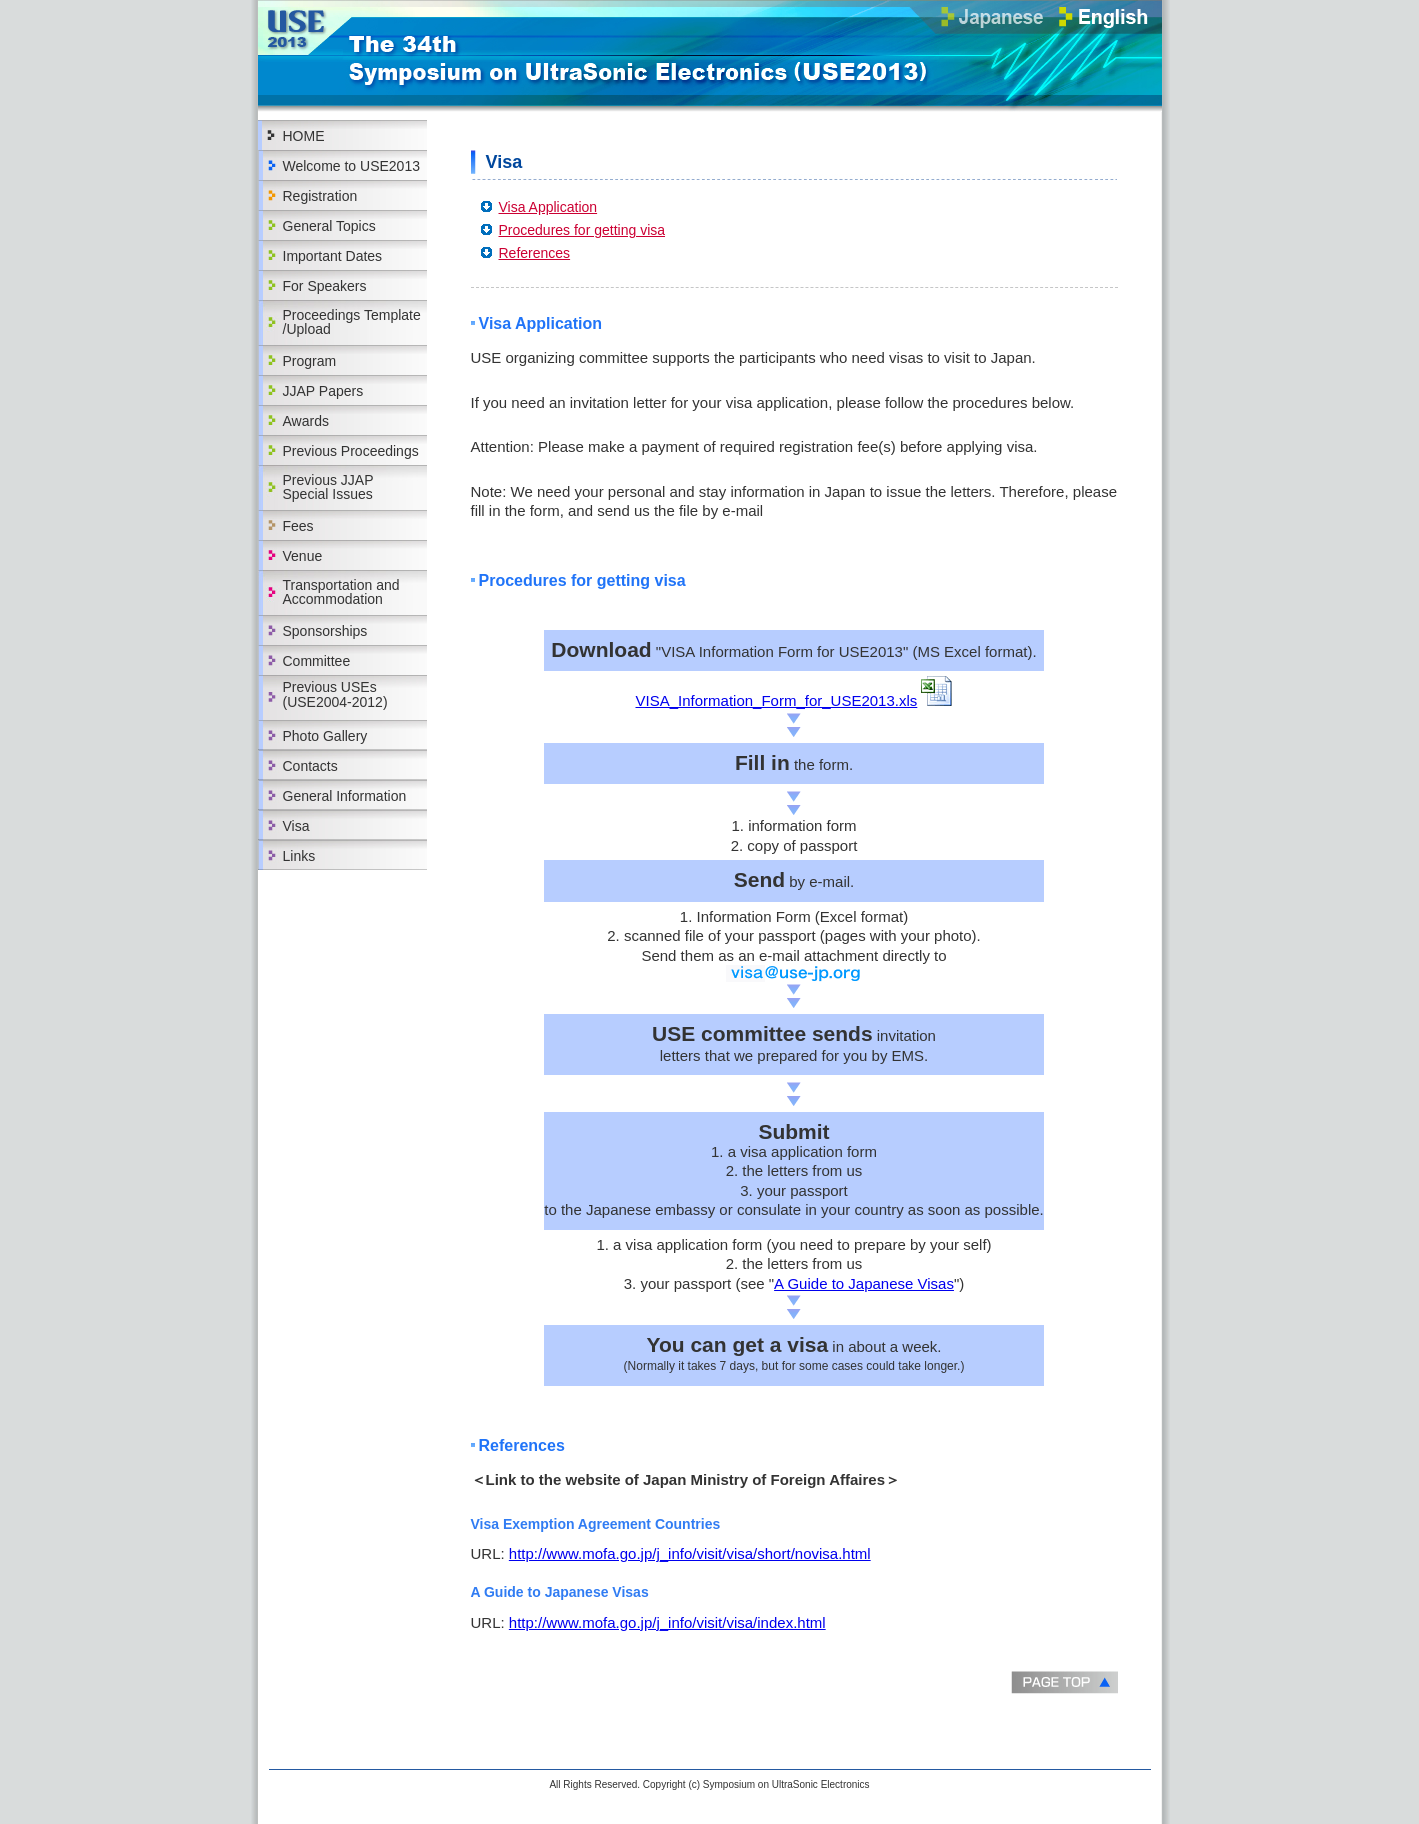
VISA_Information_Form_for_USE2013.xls (777, 700)
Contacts (310, 766)
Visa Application (548, 207)
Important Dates (333, 256)
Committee (317, 661)
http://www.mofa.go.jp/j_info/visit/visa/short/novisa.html (690, 1553)
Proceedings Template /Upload (352, 322)
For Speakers (325, 286)
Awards (306, 421)
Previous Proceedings (351, 451)
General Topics (329, 226)
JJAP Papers (323, 391)
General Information (345, 796)
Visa (296, 826)
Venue (303, 556)
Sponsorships (325, 631)
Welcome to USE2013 (351, 166)
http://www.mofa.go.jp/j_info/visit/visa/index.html (667, 1622)
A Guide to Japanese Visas (864, 1283)
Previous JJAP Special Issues (328, 487)
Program (310, 361)
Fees (298, 526)
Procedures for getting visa (582, 230)
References (535, 253)
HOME (304, 136)
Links (299, 856)
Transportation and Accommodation (341, 592)
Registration (320, 196)
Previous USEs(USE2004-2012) (335, 694)
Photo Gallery (325, 736)
